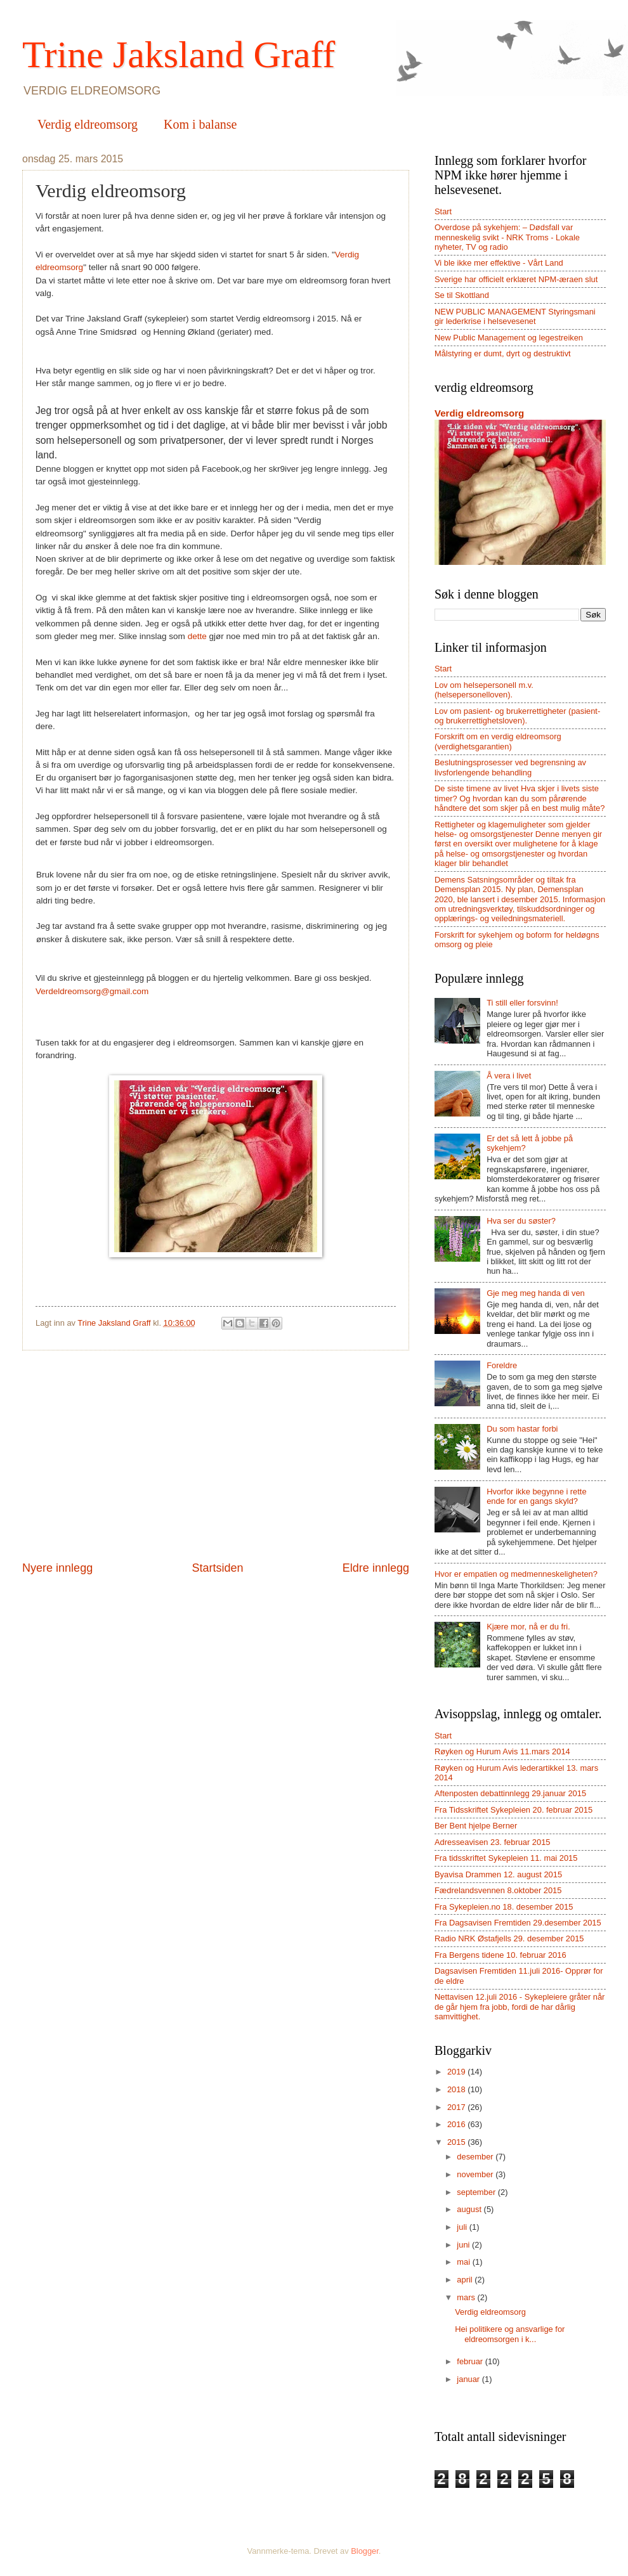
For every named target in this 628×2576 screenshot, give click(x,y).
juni (464, 2244)
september (477, 2192)
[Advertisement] (215, 1455)
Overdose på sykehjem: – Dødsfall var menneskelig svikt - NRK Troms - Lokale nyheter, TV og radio (507, 237)
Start (443, 211)
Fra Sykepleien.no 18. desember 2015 (504, 1907)
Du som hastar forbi (522, 1429)
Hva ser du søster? (521, 1221)
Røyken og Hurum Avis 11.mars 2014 (502, 1751)
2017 (457, 2107)
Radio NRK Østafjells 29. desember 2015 (509, 1938)
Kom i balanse (200, 124)
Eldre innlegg (376, 1568)
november (476, 2174)
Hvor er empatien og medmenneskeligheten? (516, 1574)
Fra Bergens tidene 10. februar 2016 (500, 1955)
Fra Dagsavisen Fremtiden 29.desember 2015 (518, 1922)
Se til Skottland (462, 295)
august (470, 2209)
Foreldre (502, 1365)
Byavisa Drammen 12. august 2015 (498, 1874)
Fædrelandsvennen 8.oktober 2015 (498, 1890)
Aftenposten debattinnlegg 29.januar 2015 (510, 1793)
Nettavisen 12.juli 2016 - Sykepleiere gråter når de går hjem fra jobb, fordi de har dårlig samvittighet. (520, 2006)
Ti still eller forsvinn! (522, 1002)
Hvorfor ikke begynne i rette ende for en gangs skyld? (536, 1496)
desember (476, 2156)
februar (471, 2361)
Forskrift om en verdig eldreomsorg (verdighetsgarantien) (498, 741)
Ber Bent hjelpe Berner (476, 1825)
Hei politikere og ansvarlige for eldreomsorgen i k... (510, 2333)
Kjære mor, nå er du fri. (528, 1626)
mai (464, 2262)
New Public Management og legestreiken (509, 337)
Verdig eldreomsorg (87, 124)
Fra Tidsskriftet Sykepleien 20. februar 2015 (513, 1810)
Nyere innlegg (57, 1568)
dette (198, 636)
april (465, 2279)
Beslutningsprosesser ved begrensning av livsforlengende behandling (510, 767)
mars (467, 2297)
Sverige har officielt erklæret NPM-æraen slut (516, 279)
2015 (457, 2142)
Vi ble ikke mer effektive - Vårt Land (499, 263)
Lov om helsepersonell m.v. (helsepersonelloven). (484, 689)
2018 (457, 2089)
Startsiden (217, 1568)
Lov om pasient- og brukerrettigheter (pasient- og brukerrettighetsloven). (517, 715)
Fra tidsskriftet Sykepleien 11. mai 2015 (506, 1858)
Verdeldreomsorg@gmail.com (92, 991)
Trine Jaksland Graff (178, 54)
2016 (457, 2124)
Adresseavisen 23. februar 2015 (493, 1842)
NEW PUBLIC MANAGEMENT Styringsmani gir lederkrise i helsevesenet (515, 316)
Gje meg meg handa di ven (536, 1293)
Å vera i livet (509, 1075)
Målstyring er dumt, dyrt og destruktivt (503, 353)
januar (469, 2379)
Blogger (365, 2551)
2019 (457, 2071)
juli (463, 2227)
